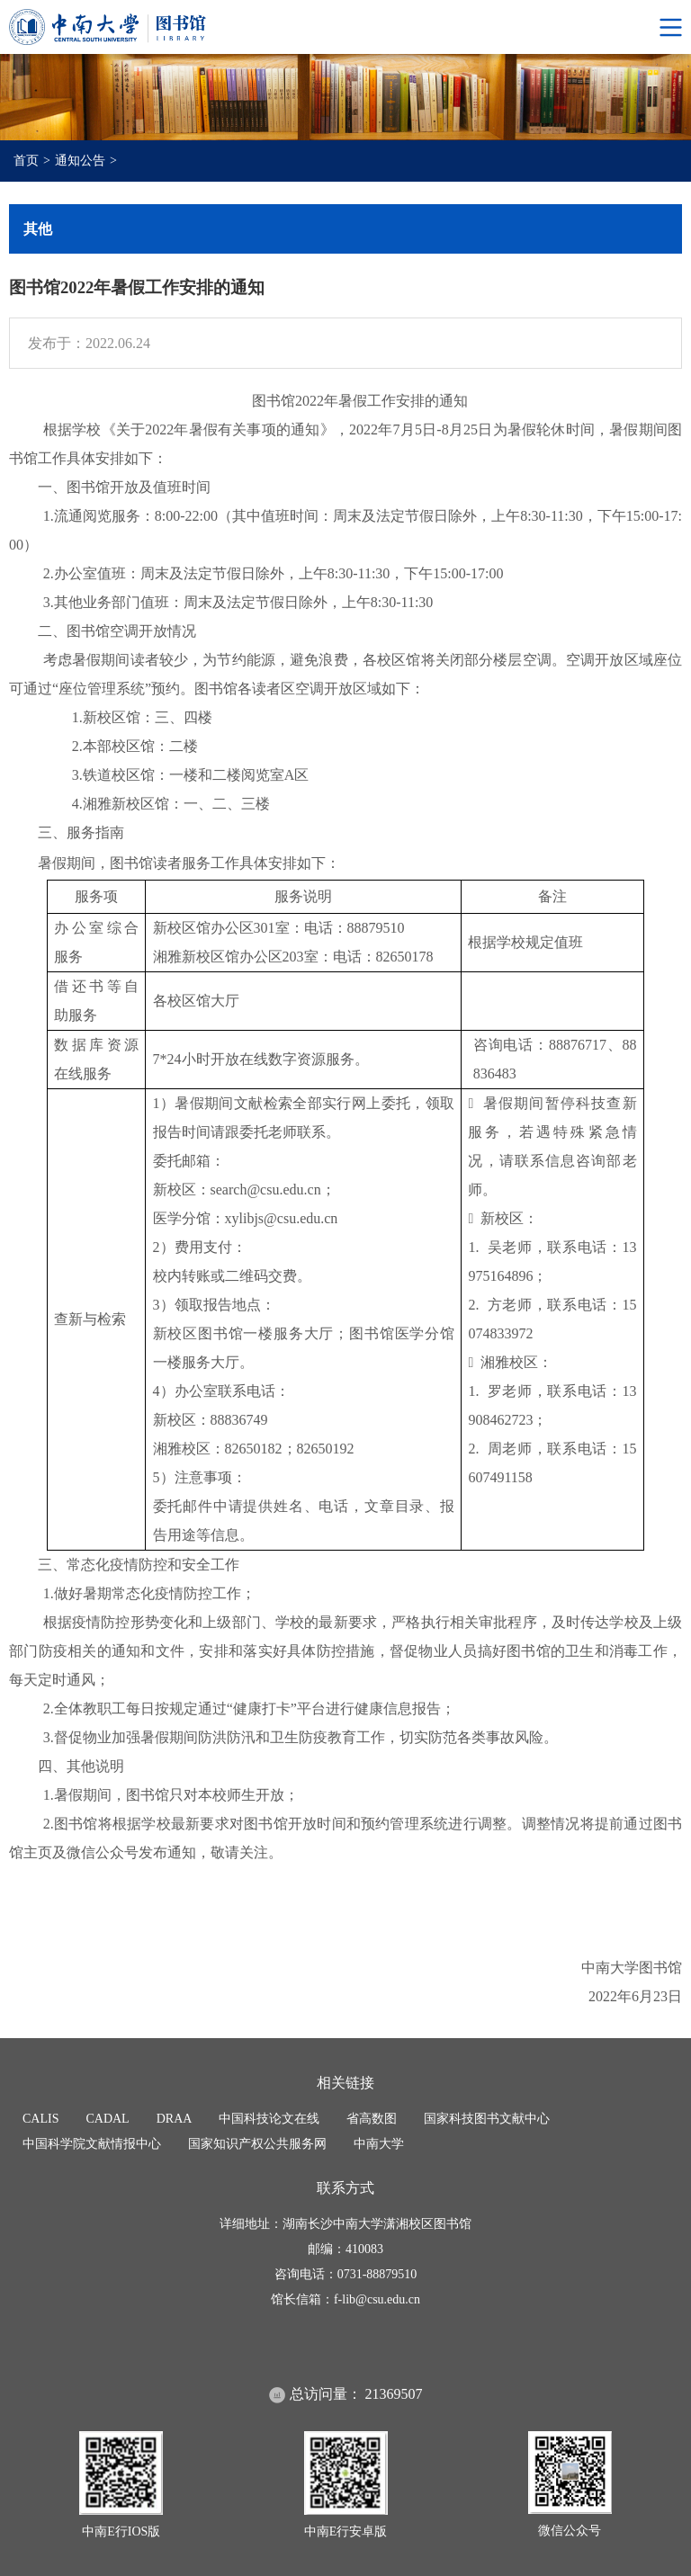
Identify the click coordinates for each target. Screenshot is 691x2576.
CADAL (107, 2118)
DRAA (175, 2118)
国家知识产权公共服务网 (257, 2144)
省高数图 (371, 2118)
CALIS (40, 2118)
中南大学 (379, 2144)
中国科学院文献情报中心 (91, 2144)
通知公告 (80, 160)
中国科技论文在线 (269, 2118)
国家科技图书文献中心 (487, 2118)
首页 (26, 160)
